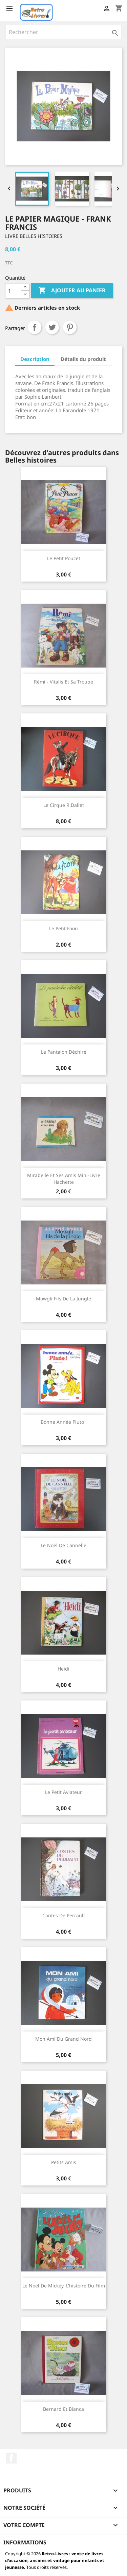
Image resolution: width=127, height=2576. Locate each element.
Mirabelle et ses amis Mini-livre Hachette (63, 1178)
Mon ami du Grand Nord (63, 2039)
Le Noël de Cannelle (63, 1545)
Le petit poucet (63, 558)
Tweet (52, 327)
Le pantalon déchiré (63, 1052)
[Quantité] (13, 290)
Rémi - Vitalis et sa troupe (63, 681)
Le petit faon (63, 928)
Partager (34, 327)
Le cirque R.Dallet (63, 805)
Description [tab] (34, 359)
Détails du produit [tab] (83, 359)
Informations (24, 2542)
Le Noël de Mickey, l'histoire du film (63, 2285)
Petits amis (63, 2162)
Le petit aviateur (63, 1792)
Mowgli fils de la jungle (63, 1298)
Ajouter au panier (72, 290)
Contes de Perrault (63, 1915)
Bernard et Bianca (63, 2409)
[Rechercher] (63, 32)
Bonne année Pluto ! (64, 1422)
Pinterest (70, 327)
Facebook (11, 2458)
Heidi (63, 1668)
